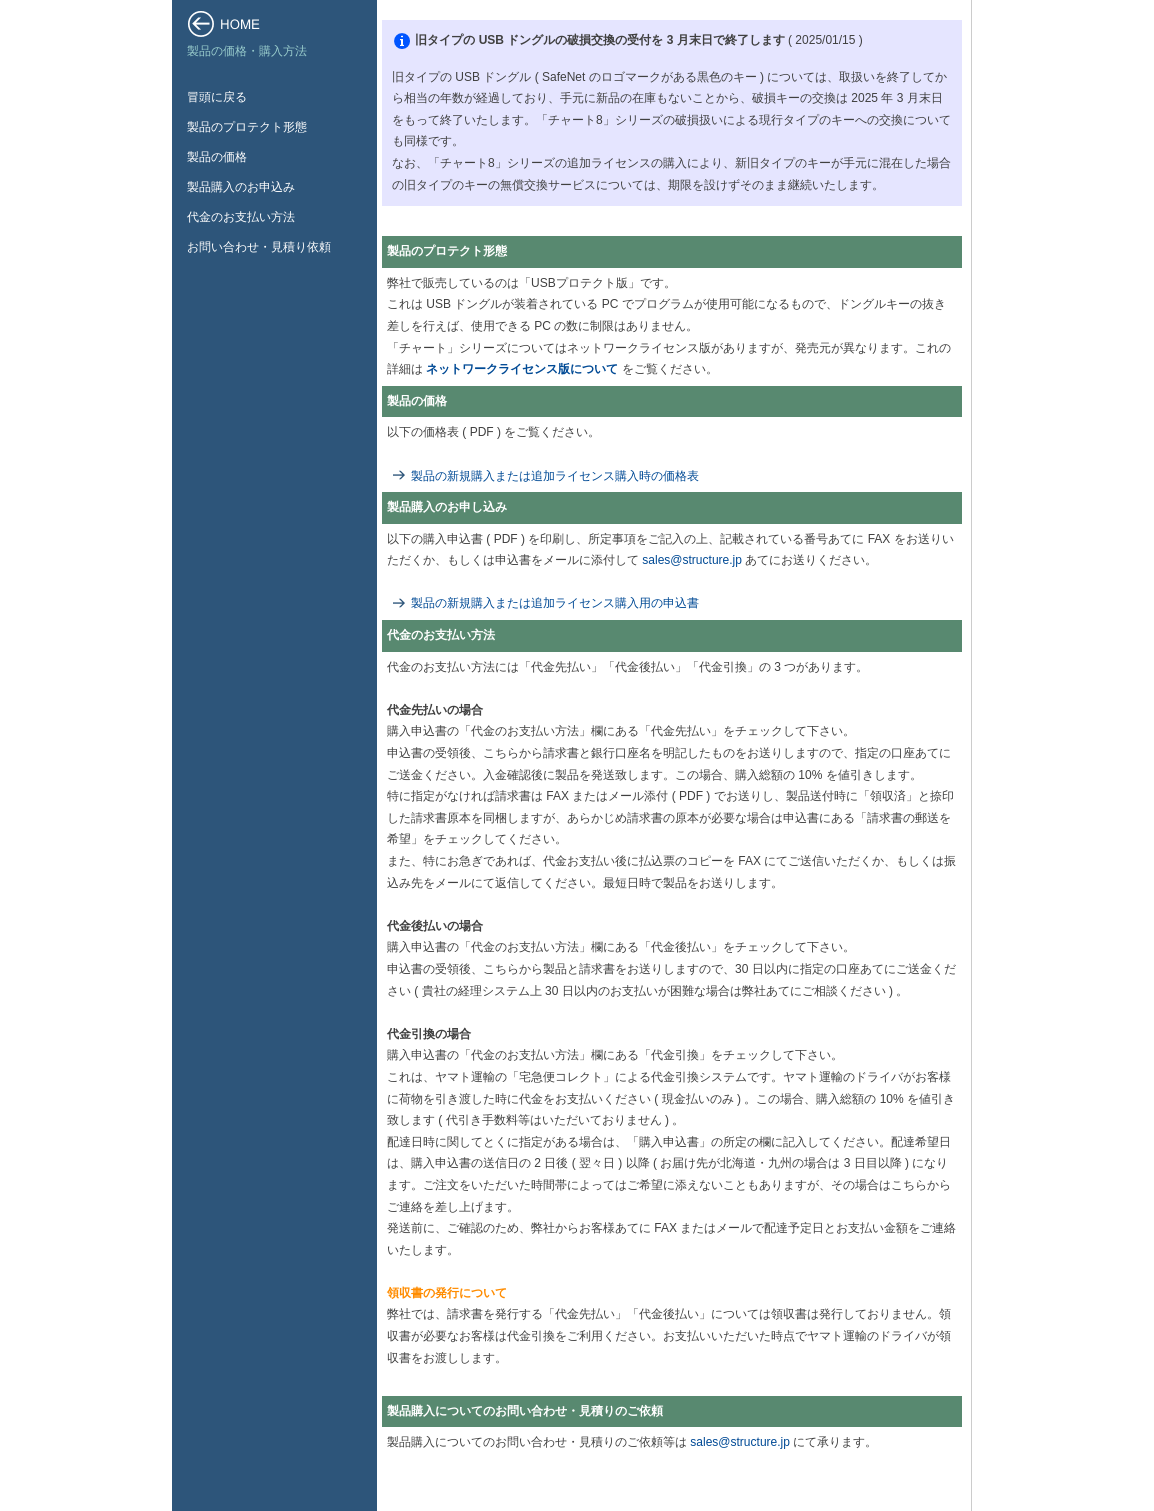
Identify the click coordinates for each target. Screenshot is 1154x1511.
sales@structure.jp (692, 560)
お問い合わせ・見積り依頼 (259, 247)
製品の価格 (217, 157)
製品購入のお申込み (241, 187)
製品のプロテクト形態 (247, 127)
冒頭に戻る (217, 97)
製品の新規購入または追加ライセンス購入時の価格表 (555, 476)
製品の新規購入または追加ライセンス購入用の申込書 (555, 603)
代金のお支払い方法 (241, 217)
